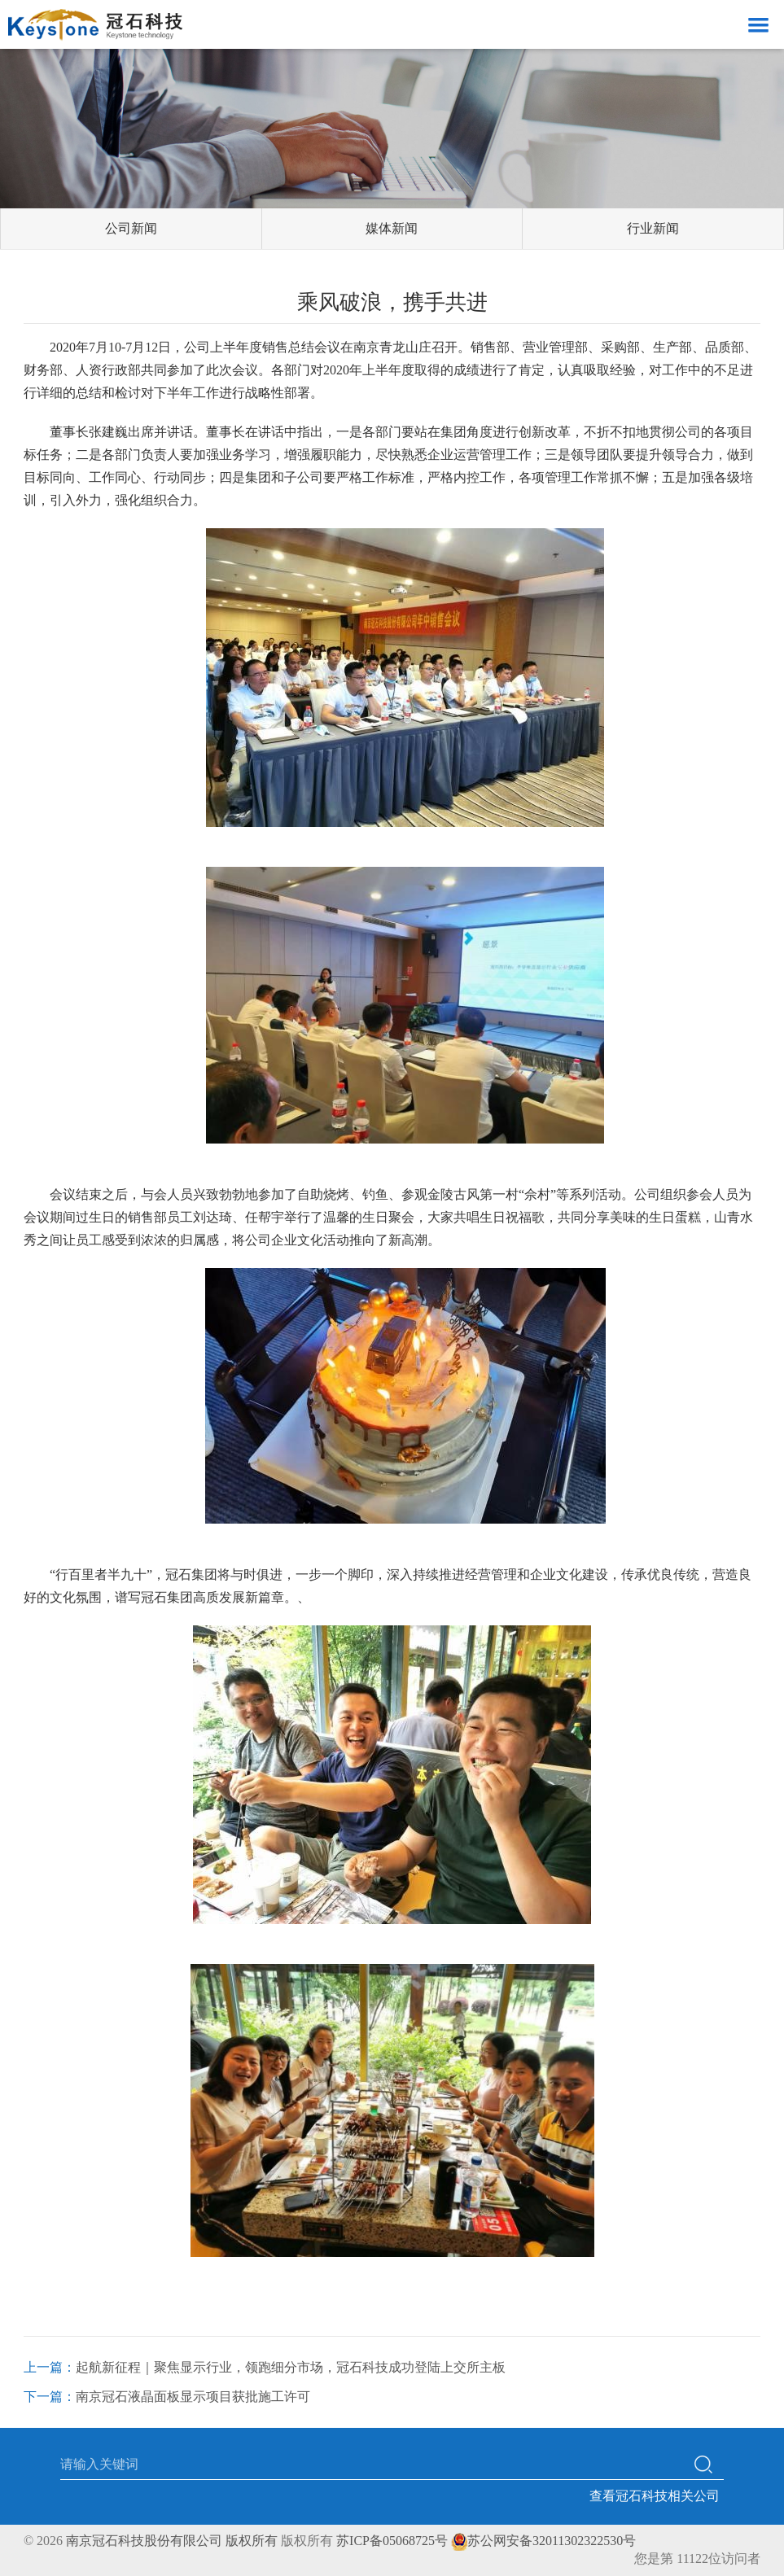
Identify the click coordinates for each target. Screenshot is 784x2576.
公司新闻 (131, 228)
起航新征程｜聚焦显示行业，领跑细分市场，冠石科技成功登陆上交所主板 (291, 2367)
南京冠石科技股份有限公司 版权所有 (172, 2541)
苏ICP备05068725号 (392, 2541)
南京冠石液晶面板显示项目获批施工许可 (193, 2396)
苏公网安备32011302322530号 (543, 2541)
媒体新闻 (392, 228)
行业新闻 (653, 228)
